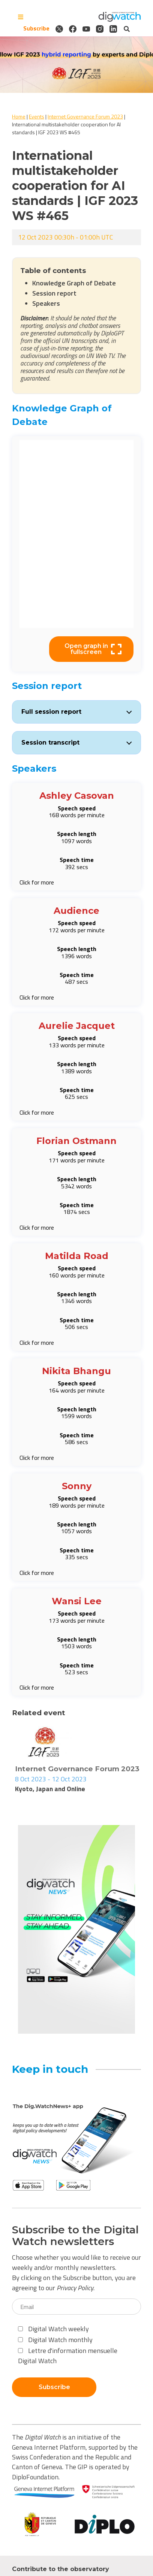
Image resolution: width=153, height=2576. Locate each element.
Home (19, 116)
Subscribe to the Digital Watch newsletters (75, 2235)
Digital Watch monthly (55, 2340)
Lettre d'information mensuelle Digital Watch (67, 2355)
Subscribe (36, 28)
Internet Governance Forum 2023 (85, 116)
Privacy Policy (75, 2288)
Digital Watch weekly (53, 2329)
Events (36, 116)
